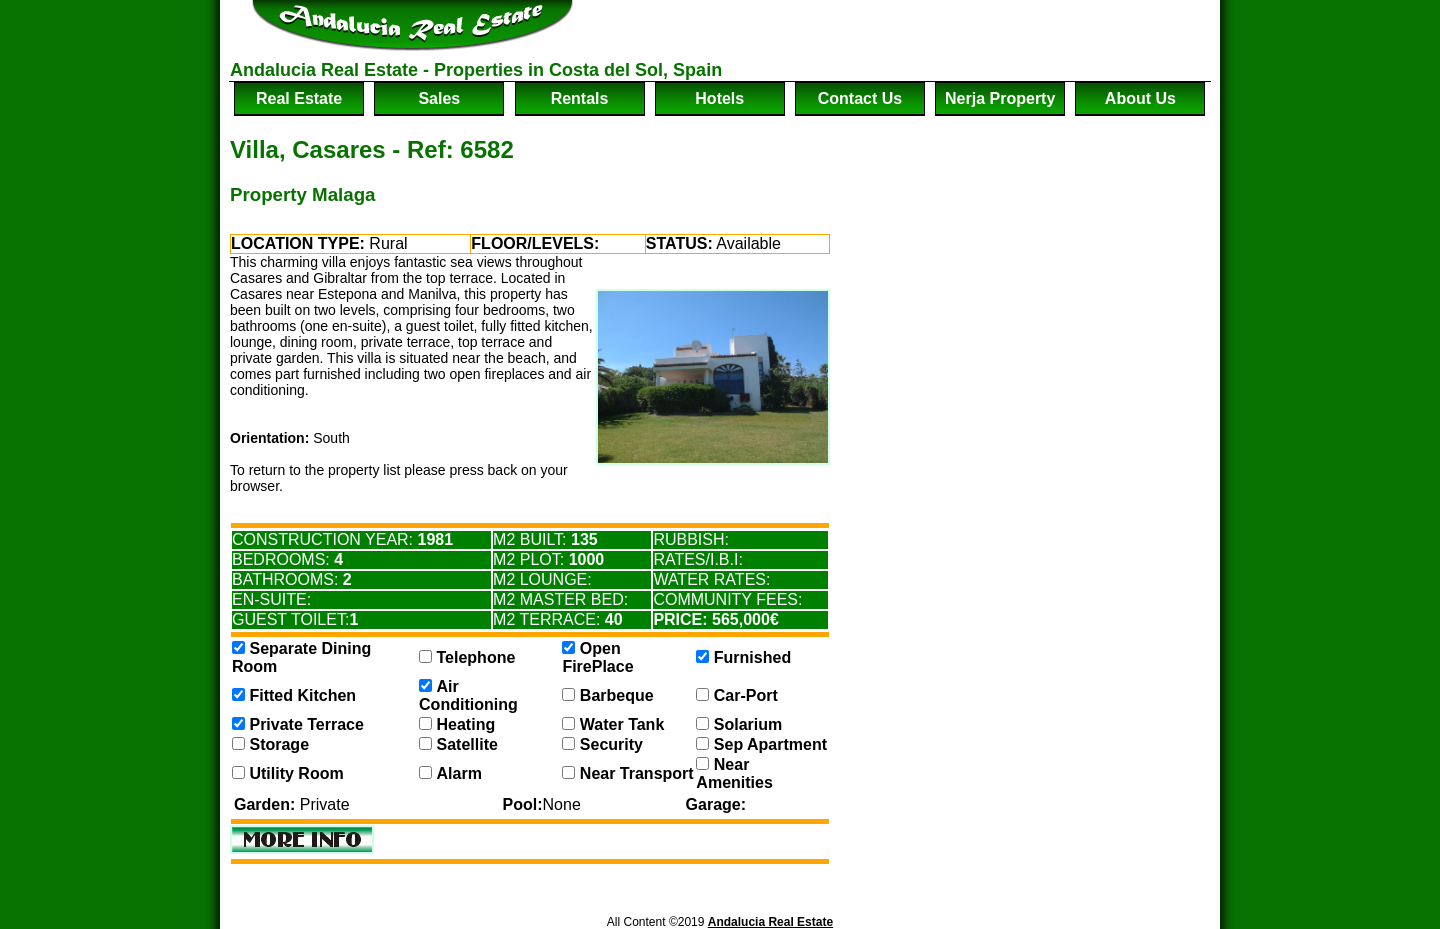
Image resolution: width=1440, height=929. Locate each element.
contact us (860, 98)
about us (1140, 98)
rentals (580, 98)
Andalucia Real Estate (770, 922)
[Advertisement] (976, 30)
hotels (719, 98)
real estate (299, 98)
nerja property (1000, 98)
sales (439, 98)
